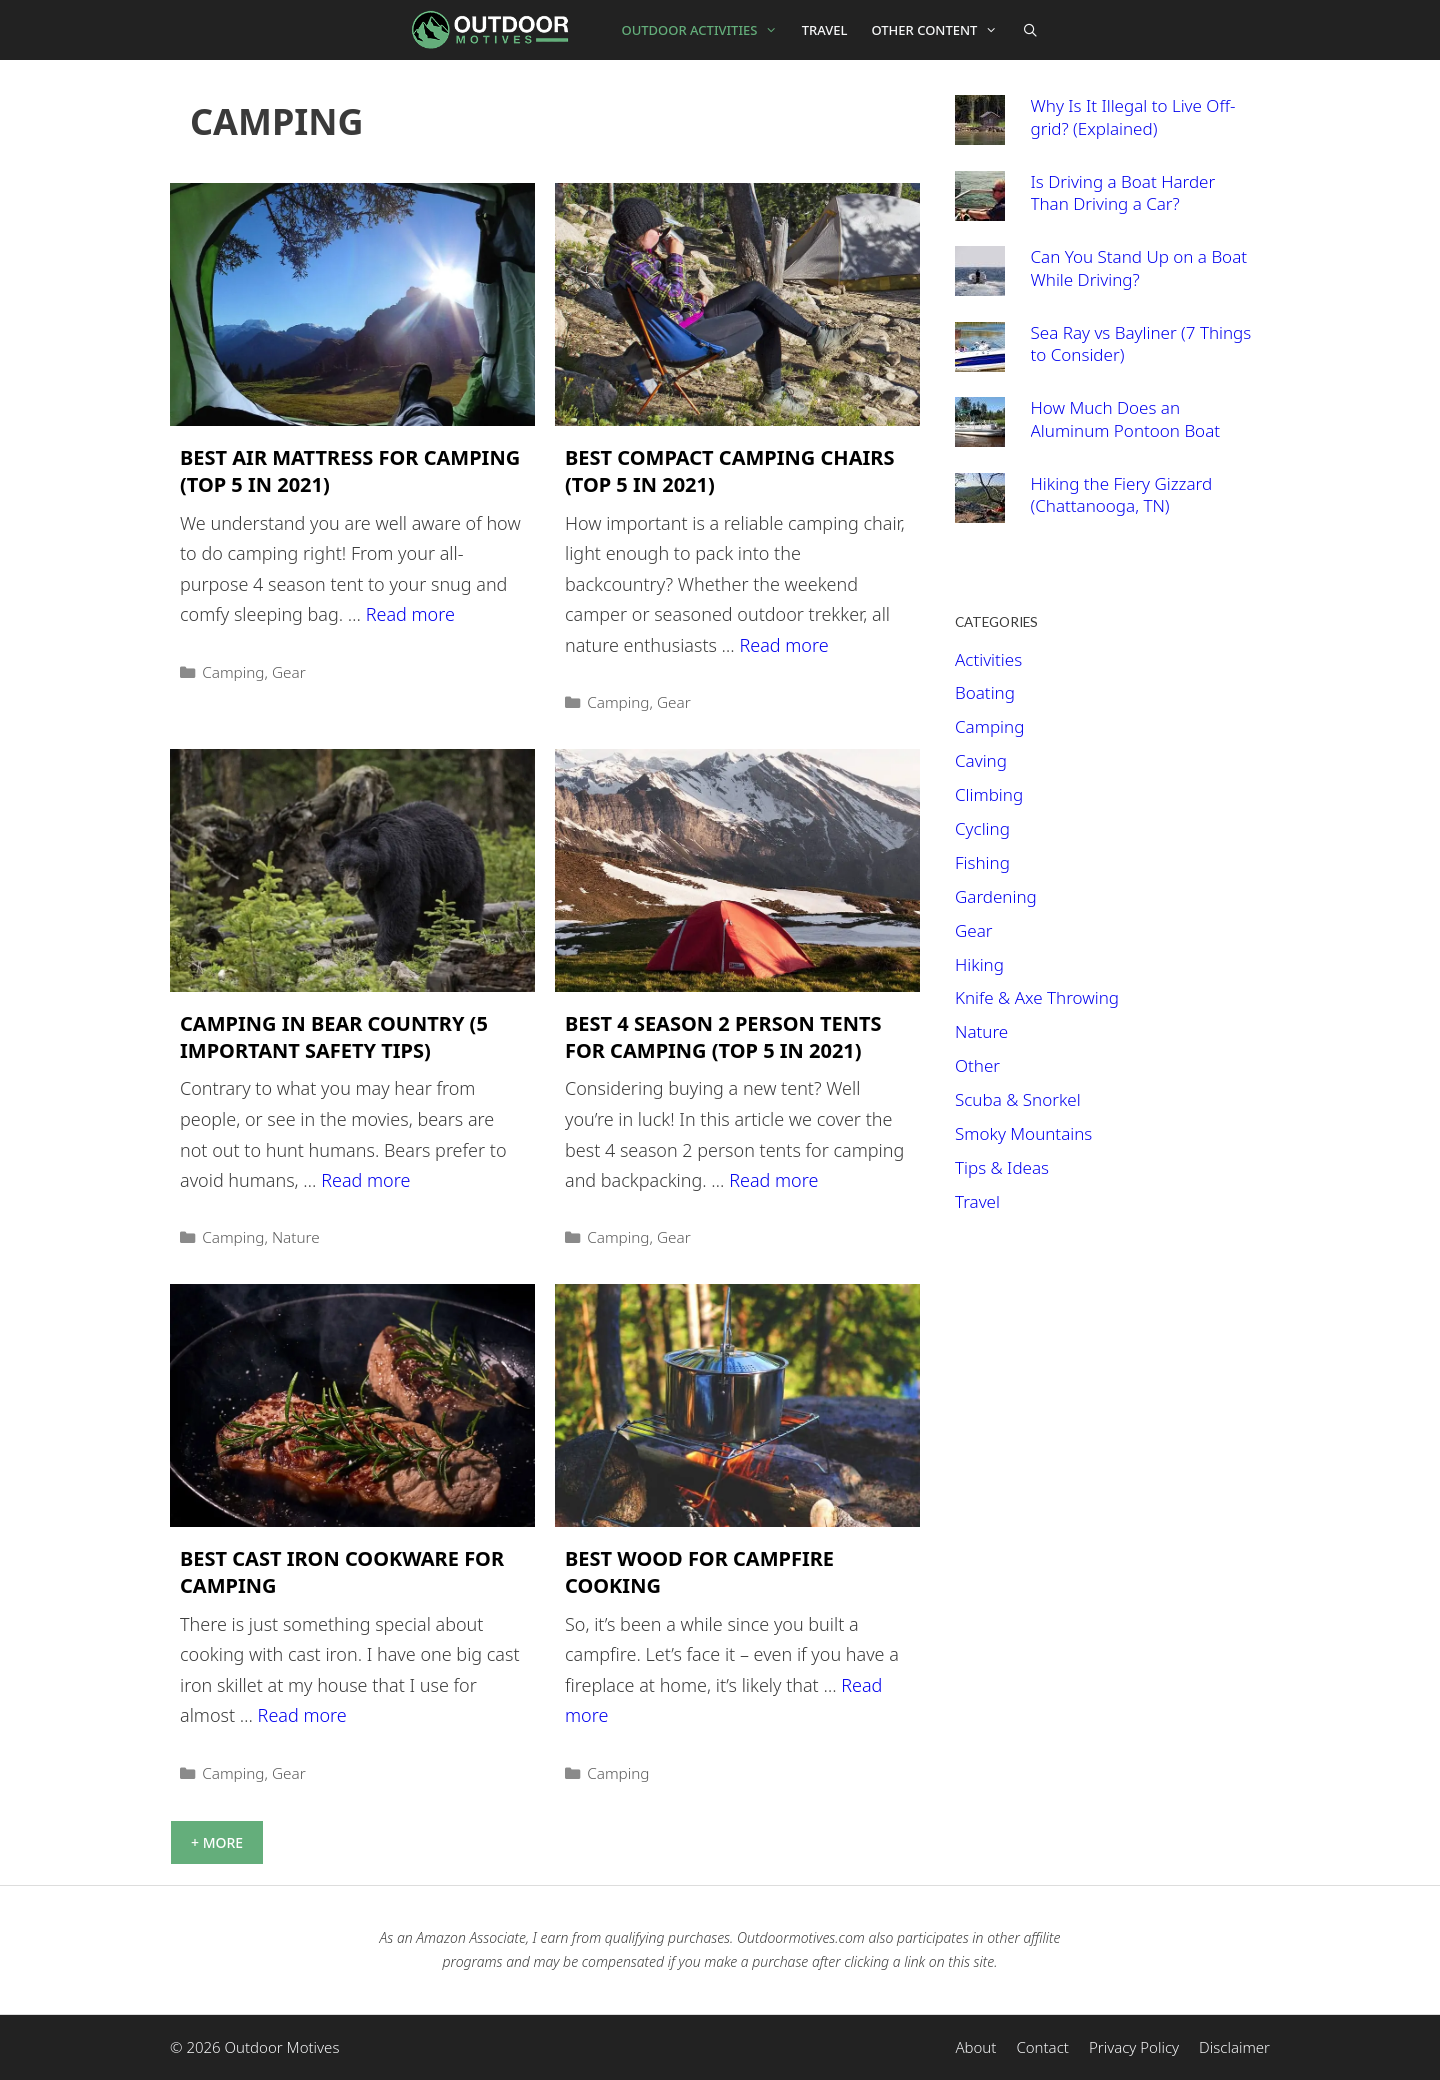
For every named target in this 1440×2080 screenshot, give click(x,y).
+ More (217, 1842)
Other (977, 1065)
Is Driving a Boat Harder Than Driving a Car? (1123, 193)
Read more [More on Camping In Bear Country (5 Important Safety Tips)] (365, 1180)
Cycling (982, 828)
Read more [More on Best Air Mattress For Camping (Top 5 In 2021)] (410, 614)
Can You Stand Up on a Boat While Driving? (1139, 268)
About (975, 2047)
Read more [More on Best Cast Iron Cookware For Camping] (302, 1715)
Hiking (979, 964)
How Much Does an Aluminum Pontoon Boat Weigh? (1126, 430)
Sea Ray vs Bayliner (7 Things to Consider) (1141, 344)
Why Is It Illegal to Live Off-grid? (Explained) (1133, 117)
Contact (1042, 2047)
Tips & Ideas (1002, 1167)
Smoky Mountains (1023, 1133)
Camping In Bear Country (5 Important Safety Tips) (334, 1037)
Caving (981, 760)
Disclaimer (1234, 2047)
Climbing (989, 794)
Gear (289, 672)
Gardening (996, 896)
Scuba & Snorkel (1018, 1099)
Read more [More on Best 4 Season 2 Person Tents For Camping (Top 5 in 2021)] (773, 1180)
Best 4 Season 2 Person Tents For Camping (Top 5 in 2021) (723, 1037)
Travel (825, 30)
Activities (988, 659)
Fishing (982, 862)
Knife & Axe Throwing (1037, 997)
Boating (985, 692)
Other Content (941, 30)
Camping (233, 672)
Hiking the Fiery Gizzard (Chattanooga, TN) (1122, 495)
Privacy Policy (1134, 2047)
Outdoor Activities (706, 30)
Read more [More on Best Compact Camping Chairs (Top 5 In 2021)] (783, 645)
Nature (296, 1237)
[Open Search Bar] (1030, 30)
